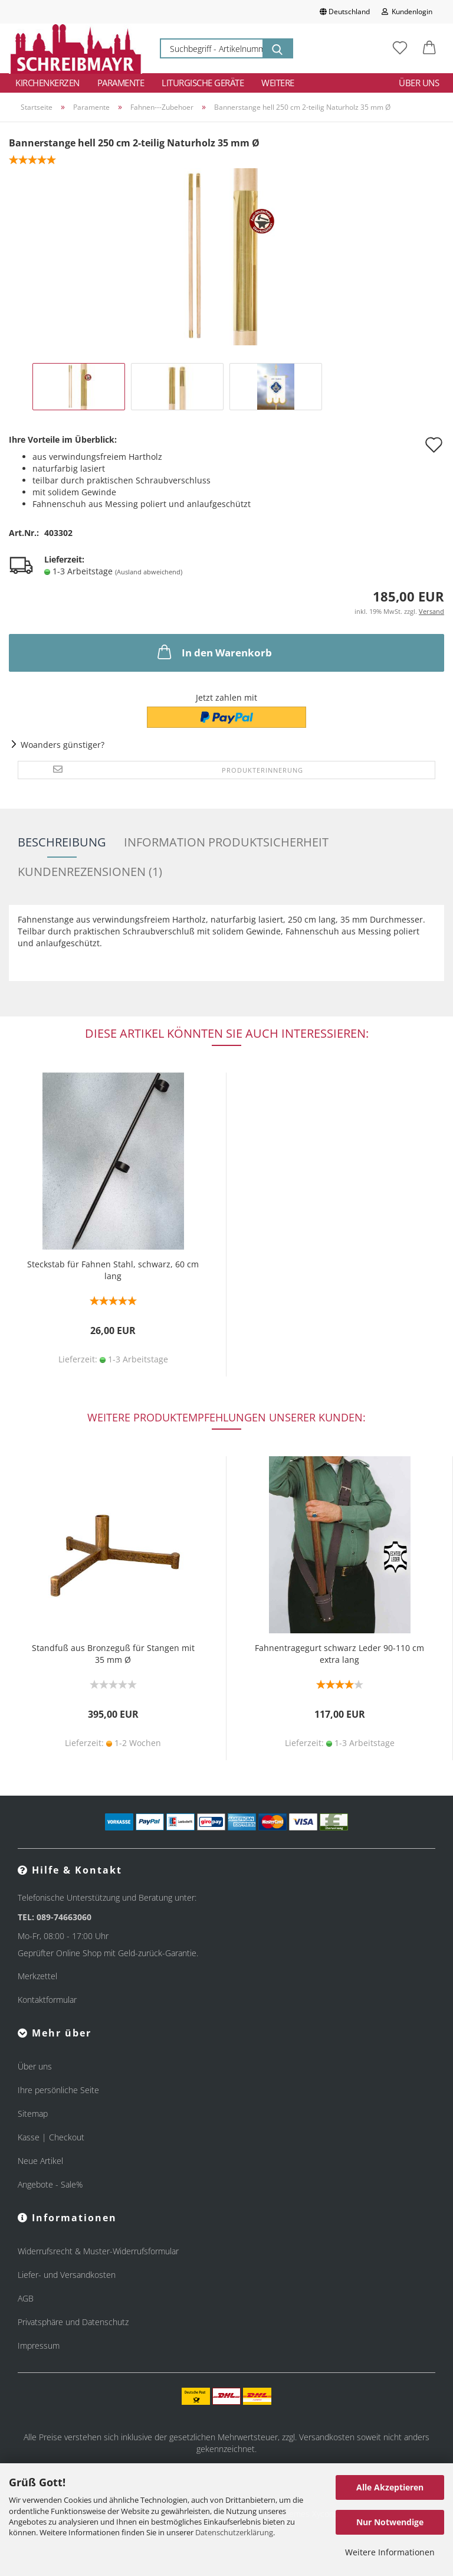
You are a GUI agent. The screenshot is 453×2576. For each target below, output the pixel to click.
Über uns (419, 83)
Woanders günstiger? (62, 744)
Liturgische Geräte (203, 83)
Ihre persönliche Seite (58, 2090)
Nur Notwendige (390, 2522)
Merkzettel (37, 1976)
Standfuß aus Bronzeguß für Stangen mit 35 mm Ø (113, 1653)
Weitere (277, 83)
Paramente (121, 83)
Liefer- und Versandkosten (67, 2274)
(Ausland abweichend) (148, 571)
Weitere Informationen (390, 2552)
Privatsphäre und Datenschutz (73, 2321)
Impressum (39, 2345)
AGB (26, 2298)
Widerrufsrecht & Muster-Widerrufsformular (98, 2251)
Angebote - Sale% (50, 2184)
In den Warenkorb (213, 651)
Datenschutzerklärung (234, 2532)
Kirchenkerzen (47, 83)
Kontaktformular (47, 1999)
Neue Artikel (40, 2160)
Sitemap (33, 2113)
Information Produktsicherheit (226, 842)
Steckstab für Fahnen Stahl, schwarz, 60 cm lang (113, 1270)
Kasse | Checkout (51, 2137)
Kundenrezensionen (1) (90, 872)
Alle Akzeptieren (390, 2487)
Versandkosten (326, 2437)
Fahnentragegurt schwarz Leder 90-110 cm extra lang (339, 1653)
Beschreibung (62, 842)
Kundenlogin (407, 11)
